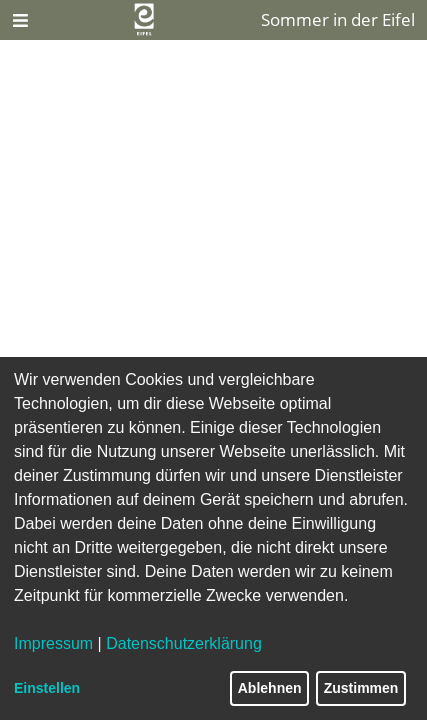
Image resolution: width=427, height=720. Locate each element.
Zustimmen (361, 688)
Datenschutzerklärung (184, 643)
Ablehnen (270, 688)
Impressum (53, 643)
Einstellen (47, 688)
